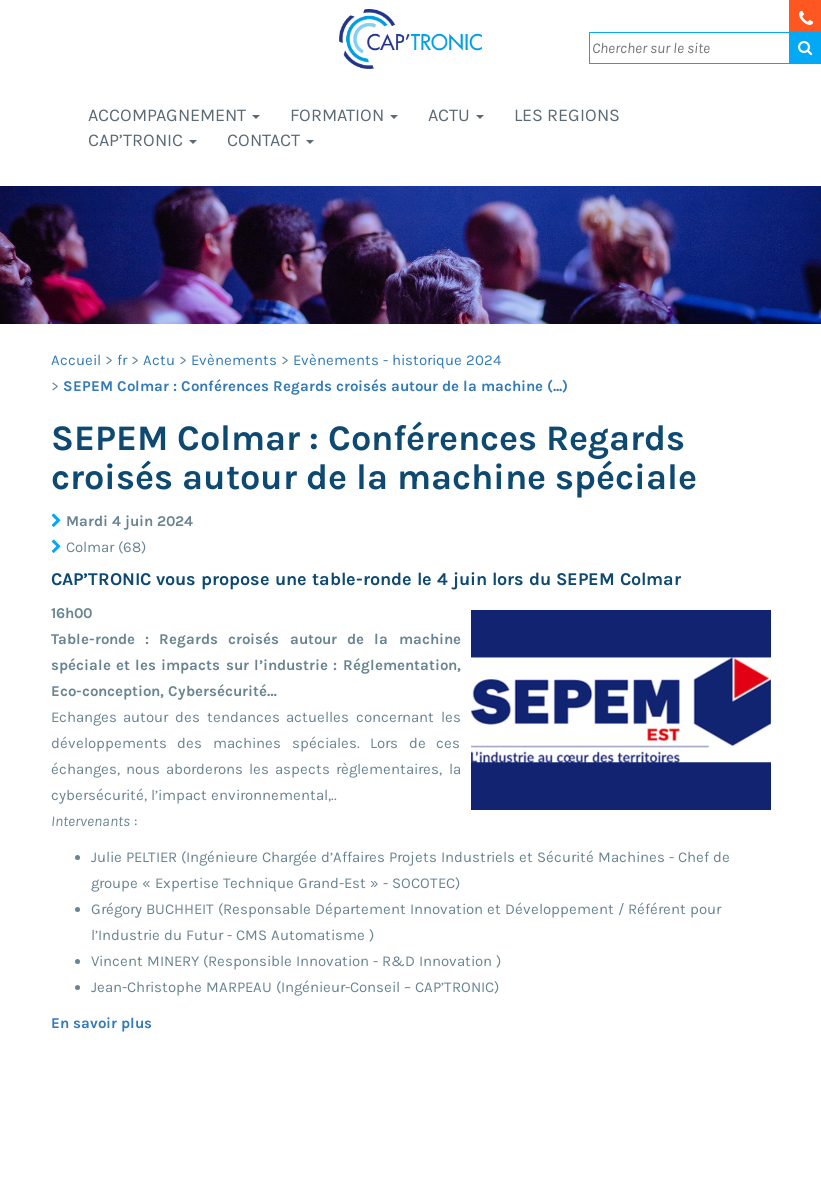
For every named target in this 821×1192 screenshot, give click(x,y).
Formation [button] (344, 115)
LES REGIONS (567, 115)
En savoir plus (101, 1023)
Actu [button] (456, 115)
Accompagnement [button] (174, 115)
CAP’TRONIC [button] (142, 140)
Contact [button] (270, 140)
